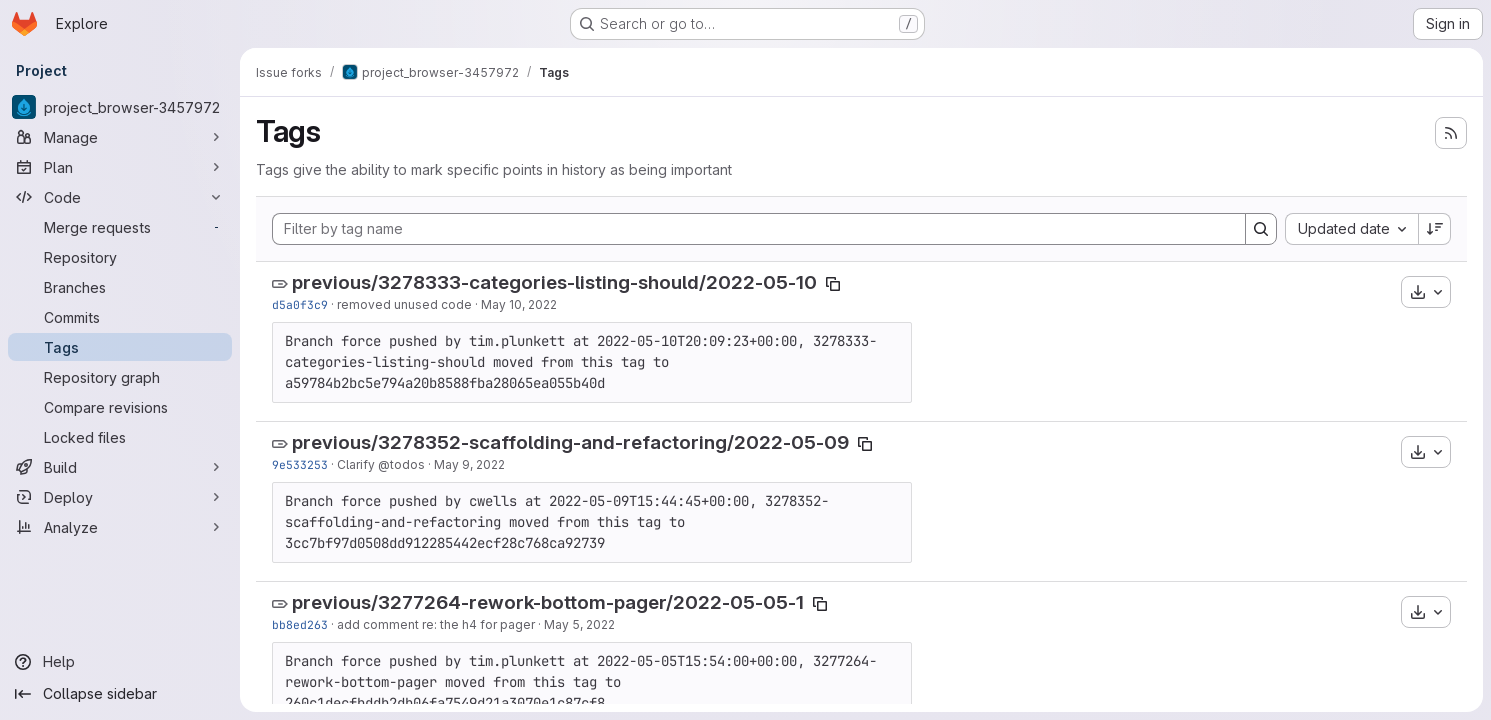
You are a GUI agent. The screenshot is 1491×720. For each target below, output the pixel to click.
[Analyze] (120, 527)
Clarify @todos (381, 464)
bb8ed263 (300, 624)
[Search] (1261, 229)
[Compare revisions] (120, 407)
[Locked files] (120, 437)
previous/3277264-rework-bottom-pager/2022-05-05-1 (548, 602)
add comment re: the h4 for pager (436, 624)
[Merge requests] (120, 227)
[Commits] (120, 317)
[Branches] (120, 287)
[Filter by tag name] (759, 229)
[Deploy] (120, 497)
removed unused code (404, 304)
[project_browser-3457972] (120, 107)
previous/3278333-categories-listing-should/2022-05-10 (554, 282)
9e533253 (300, 464)
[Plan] (120, 167)
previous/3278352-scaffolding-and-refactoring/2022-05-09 (570, 442)
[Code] (120, 197)
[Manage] (120, 137)
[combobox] (1351, 229)
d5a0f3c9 (300, 304)
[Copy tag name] (833, 284)
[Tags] (120, 347)
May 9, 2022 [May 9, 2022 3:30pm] (469, 464)
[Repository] (120, 257)
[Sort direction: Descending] (1435, 229)
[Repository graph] (120, 377)
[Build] (120, 467)
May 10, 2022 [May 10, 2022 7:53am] (519, 304)
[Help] (120, 662)
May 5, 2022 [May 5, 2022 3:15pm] (579, 624)
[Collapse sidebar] (120, 694)
